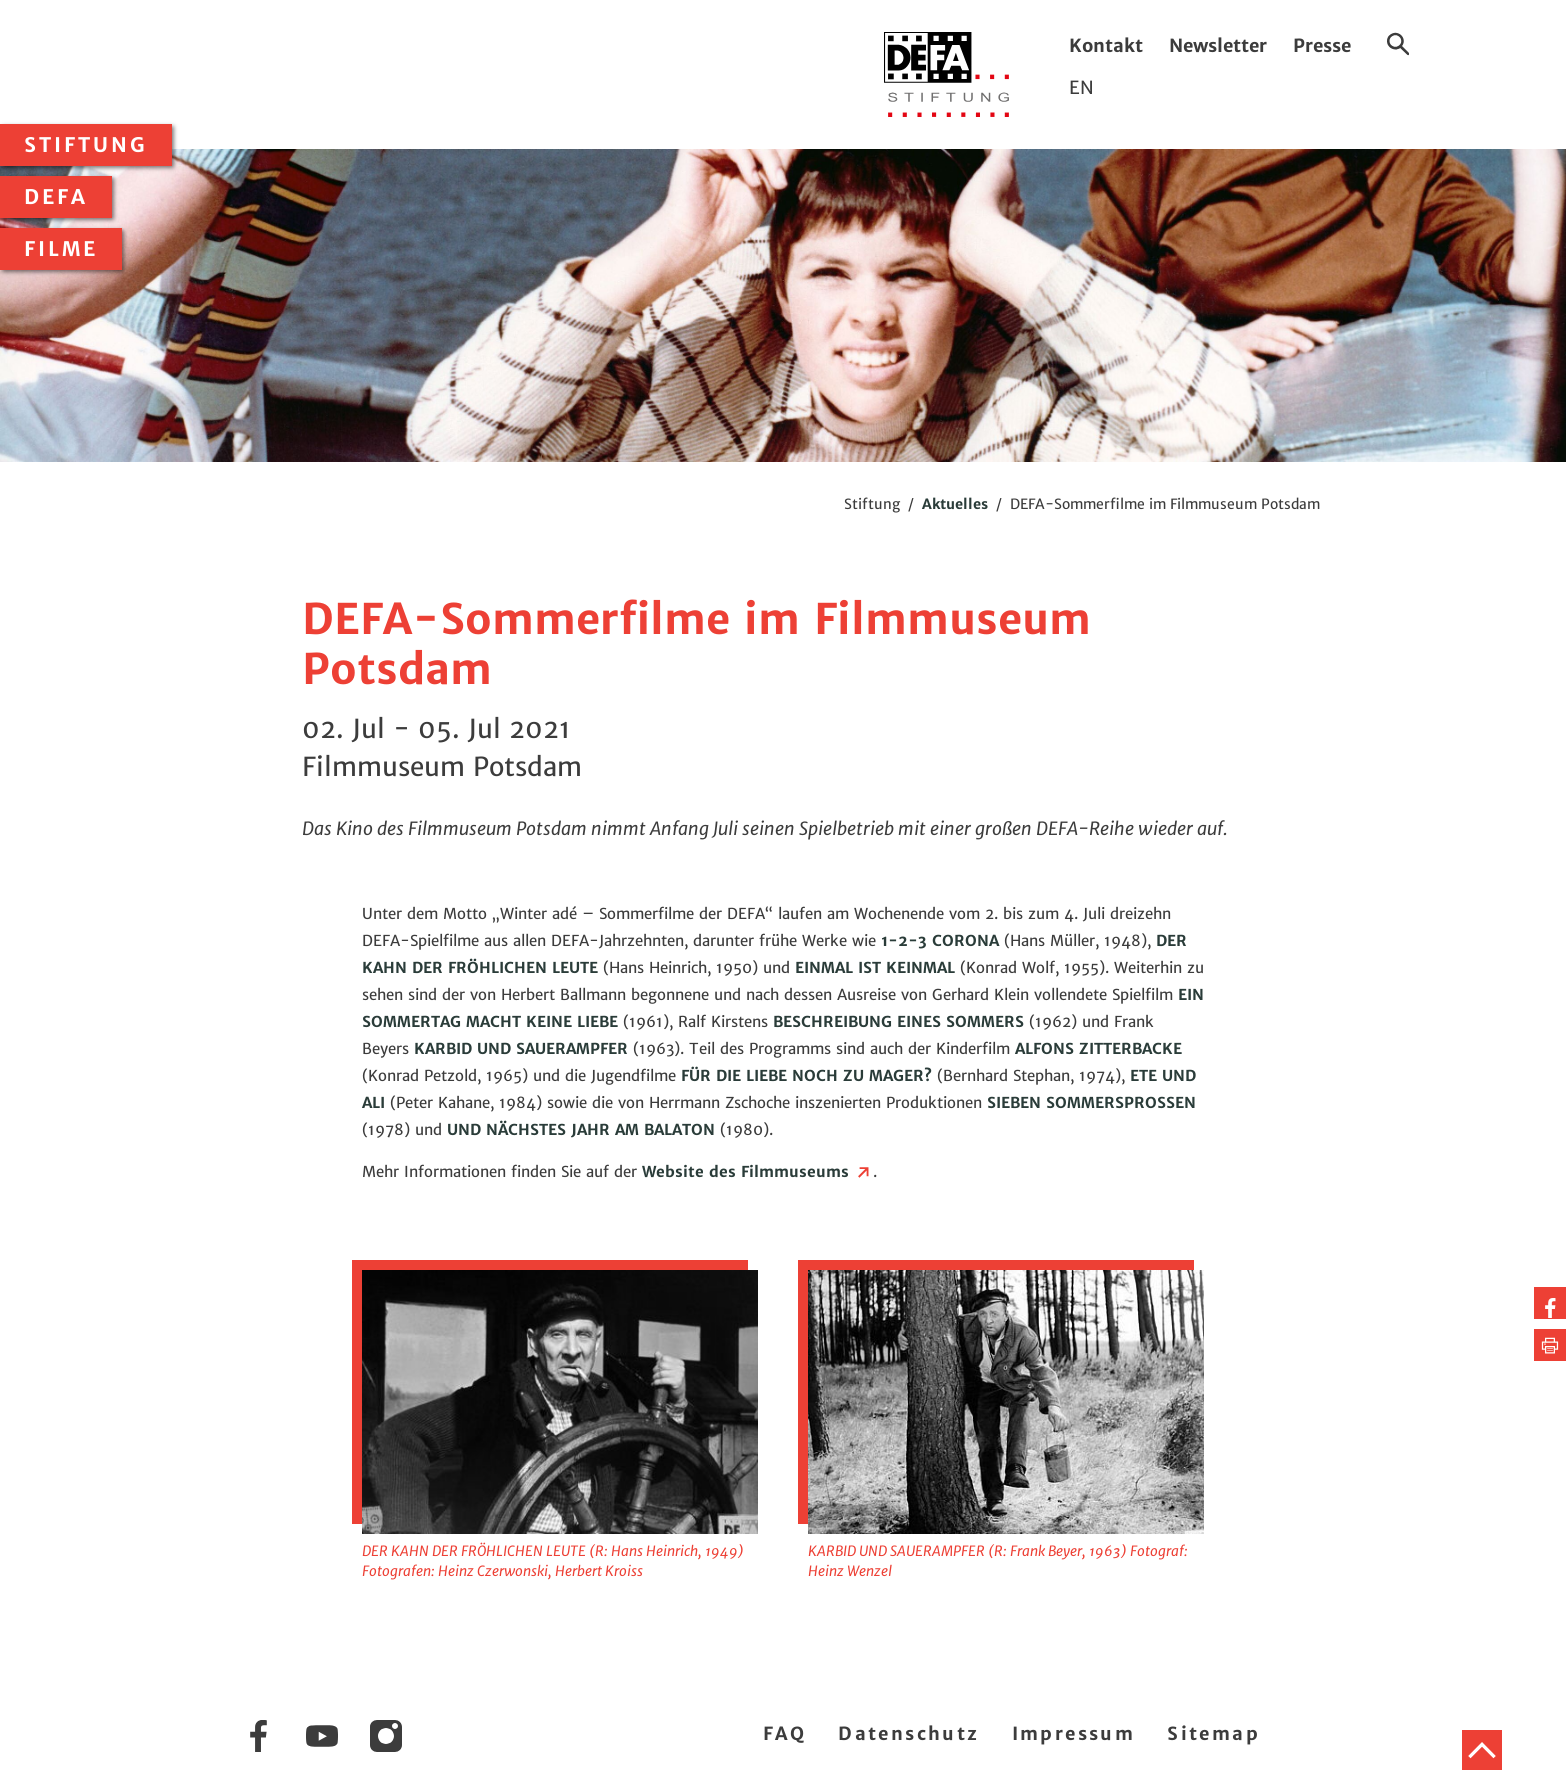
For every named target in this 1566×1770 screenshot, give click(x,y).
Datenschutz (908, 1733)
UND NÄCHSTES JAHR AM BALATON (581, 1129)
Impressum (1074, 1733)
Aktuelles (955, 504)
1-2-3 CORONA (940, 940)
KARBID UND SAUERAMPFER (521, 1048)
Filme (61, 249)
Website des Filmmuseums (757, 1171)
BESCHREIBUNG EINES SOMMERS (898, 1021)
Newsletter (1218, 45)
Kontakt (1106, 45)
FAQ (784, 1733)
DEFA (56, 197)
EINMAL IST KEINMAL (875, 967)
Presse (1322, 45)
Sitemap (1213, 1733)
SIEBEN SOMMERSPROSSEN (1091, 1102)
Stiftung (86, 145)
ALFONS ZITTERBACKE (1098, 1048)
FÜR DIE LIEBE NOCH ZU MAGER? (806, 1075)
